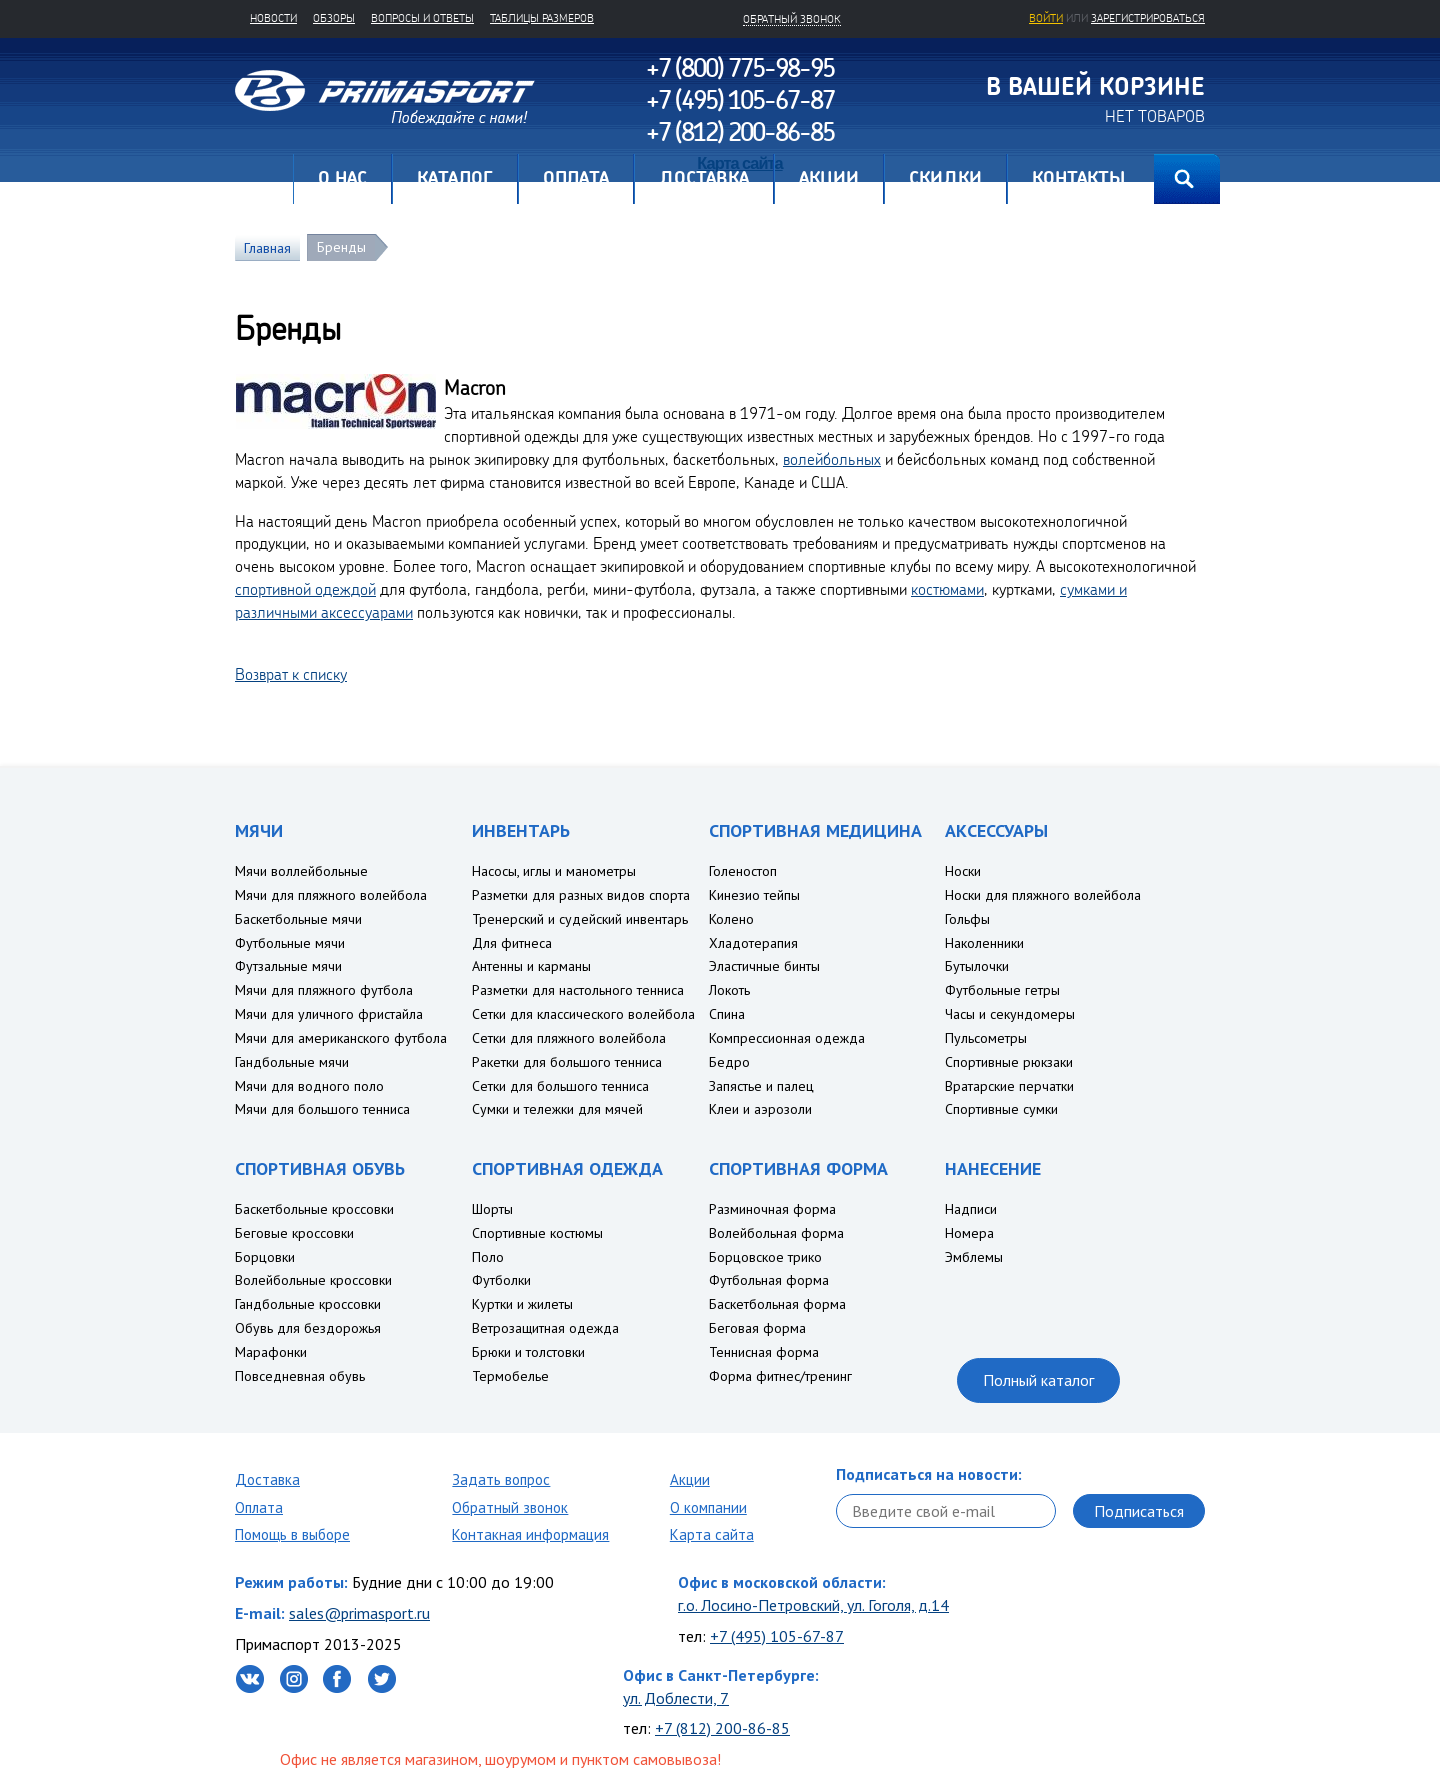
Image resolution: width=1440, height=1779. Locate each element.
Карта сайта (712, 1534)
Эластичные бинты (764, 966)
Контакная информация (530, 1534)
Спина (727, 1014)
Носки (963, 871)
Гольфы (967, 919)
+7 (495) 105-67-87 (777, 1636)
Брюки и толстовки (528, 1352)
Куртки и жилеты (522, 1304)
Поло (488, 1257)
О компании (708, 1507)
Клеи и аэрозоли (760, 1109)
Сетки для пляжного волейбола (569, 1038)
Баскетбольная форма (777, 1304)
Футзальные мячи (288, 966)
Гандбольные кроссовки (308, 1304)
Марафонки (271, 1352)
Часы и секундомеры (1010, 1014)
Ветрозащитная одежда (545, 1328)
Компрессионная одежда (787, 1038)
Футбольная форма (769, 1280)
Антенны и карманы (531, 966)
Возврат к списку (291, 674)
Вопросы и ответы (422, 18)
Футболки (501, 1280)
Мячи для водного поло (309, 1086)
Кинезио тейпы (754, 895)
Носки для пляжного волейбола (1043, 895)
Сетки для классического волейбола (583, 1014)
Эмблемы (974, 1257)
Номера (969, 1233)
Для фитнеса (512, 943)
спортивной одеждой (305, 589)
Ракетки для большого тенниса (567, 1062)
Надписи (971, 1209)
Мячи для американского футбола (341, 1038)
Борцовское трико (765, 1257)
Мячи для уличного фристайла (329, 1014)
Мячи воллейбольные (301, 871)
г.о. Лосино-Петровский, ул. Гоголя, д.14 (813, 1605)
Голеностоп (743, 871)
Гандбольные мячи (292, 1062)
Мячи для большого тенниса (322, 1109)
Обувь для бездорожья (308, 1328)
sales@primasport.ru (359, 1613)
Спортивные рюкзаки (1009, 1062)
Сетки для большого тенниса (560, 1086)
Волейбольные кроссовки (313, 1280)
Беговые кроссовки (294, 1233)
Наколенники (984, 943)
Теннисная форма (764, 1352)
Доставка (267, 1479)
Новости (273, 18)
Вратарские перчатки (1009, 1086)
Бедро (729, 1062)
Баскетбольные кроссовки (314, 1209)
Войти (1046, 18)
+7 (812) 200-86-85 (722, 1728)
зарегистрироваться (1148, 18)
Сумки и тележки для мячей (557, 1109)
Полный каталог (1038, 1380)
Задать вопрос (501, 1479)
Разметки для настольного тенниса (578, 990)
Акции (690, 1479)
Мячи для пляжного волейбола (331, 895)
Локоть (729, 990)
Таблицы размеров (542, 18)
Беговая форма (757, 1328)
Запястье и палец (761, 1086)
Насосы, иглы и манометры (554, 871)
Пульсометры (986, 1038)
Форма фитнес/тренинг (780, 1376)
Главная (264, 179)
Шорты (492, 1209)
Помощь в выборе (292, 1534)
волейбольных (832, 459)
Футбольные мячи (290, 943)
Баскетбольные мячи (298, 919)
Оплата (259, 1507)
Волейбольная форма (776, 1233)
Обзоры (334, 18)
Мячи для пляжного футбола (324, 990)
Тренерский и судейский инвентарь (580, 919)
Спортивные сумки (1001, 1109)
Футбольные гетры (1002, 990)
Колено (731, 919)
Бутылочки (977, 966)
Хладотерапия (753, 943)
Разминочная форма (772, 1209)
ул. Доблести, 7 (676, 1698)
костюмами (947, 589)
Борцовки (265, 1257)
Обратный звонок (510, 1507)
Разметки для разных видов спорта (581, 895)
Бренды (341, 247)
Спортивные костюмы (537, 1233)
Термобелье (510, 1376)
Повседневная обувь (300, 1376)
